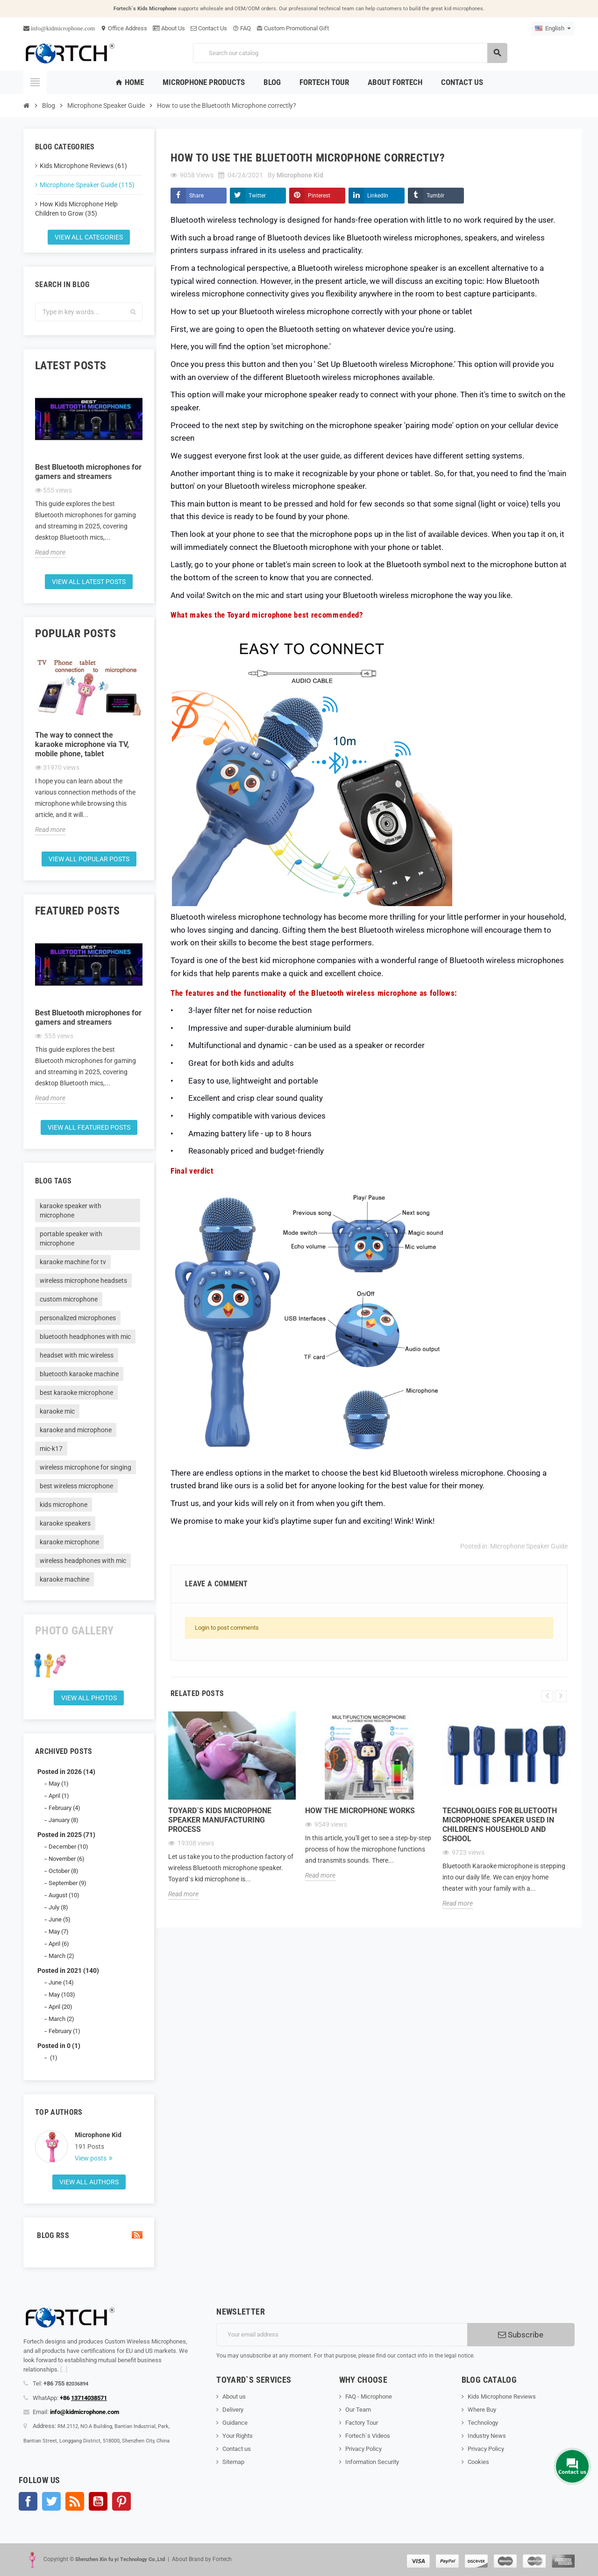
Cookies (478, 2461)
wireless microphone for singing (85, 1467)
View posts (91, 2158)
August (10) (64, 1895)
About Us (169, 28)
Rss (74, 2501)
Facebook (28, 2501)
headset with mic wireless (77, 1355)
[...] (63, 2369)
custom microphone (69, 1299)
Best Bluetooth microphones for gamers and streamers (88, 472)
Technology (483, 2422)
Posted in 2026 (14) (66, 1771)
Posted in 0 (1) (58, 2045)
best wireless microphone (76, 1486)
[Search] (350, 53)
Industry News (487, 2435)
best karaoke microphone (76, 1392)
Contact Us (209, 28)
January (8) (63, 1819)
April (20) (60, 2006)
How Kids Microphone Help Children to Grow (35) (76, 208)
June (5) (60, 1919)
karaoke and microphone (76, 1430)
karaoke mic (57, 1411)
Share (196, 195)
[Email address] (341, 2334)
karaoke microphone (69, 1542)
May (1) (59, 1783)
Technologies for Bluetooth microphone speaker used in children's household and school (499, 1824)
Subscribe (520, 2334)
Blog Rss (88, 2235)
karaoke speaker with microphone (70, 1210)
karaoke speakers (65, 1523)
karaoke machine (64, 1579)
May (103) (62, 1994)
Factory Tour (361, 2422)
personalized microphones (78, 1318)
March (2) (61, 1955)
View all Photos (89, 1698)
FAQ (242, 28)
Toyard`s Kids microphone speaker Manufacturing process (219, 1820)
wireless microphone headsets (83, 1280)
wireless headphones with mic (83, 1560)
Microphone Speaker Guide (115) (87, 185)
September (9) (67, 1882)
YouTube (98, 2501)
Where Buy (482, 2409)
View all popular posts (89, 859)
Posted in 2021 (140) (68, 1970)
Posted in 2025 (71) (66, 1834)
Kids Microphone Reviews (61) (83, 165)
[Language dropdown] (553, 28)
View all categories (89, 237)
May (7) (59, 1931)
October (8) (63, 1870)
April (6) (59, 1943)
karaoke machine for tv (73, 1262)
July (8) (58, 1907)
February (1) (64, 2030)
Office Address (123, 28)
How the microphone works (360, 1810)
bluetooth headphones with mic (85, 1336)
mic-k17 (51, 1448)
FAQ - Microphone (368, 2396)
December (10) (68, 1846)
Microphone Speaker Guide (529, 1546)
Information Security (372, 2461)
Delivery (232, 2409)
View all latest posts (89, 581)
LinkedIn (377, 195)
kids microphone (63, 1504)
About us (234, 2396)
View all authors (89, 2182)
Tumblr (435, 195)
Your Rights (237, 2435)
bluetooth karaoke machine (79, 1374)
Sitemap (233, 2461)
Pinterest (319, 195)
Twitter (257, 195)
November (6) (67, 1858)
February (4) (64, 1807)
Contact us (236, 2448)
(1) (53, 2057)
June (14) (61, 1982)
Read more (50, 552)
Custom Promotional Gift (292, 28)
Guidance (235, 2422)
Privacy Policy (363, 2448)
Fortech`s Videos (367, 2435)
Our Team (358, 2409)
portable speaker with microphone (71, 1238)
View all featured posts (89, 1127)
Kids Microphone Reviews (502, 2396)
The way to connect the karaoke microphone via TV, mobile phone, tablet (82, 744)
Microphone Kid (98, 2135)
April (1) (59, 1795)
